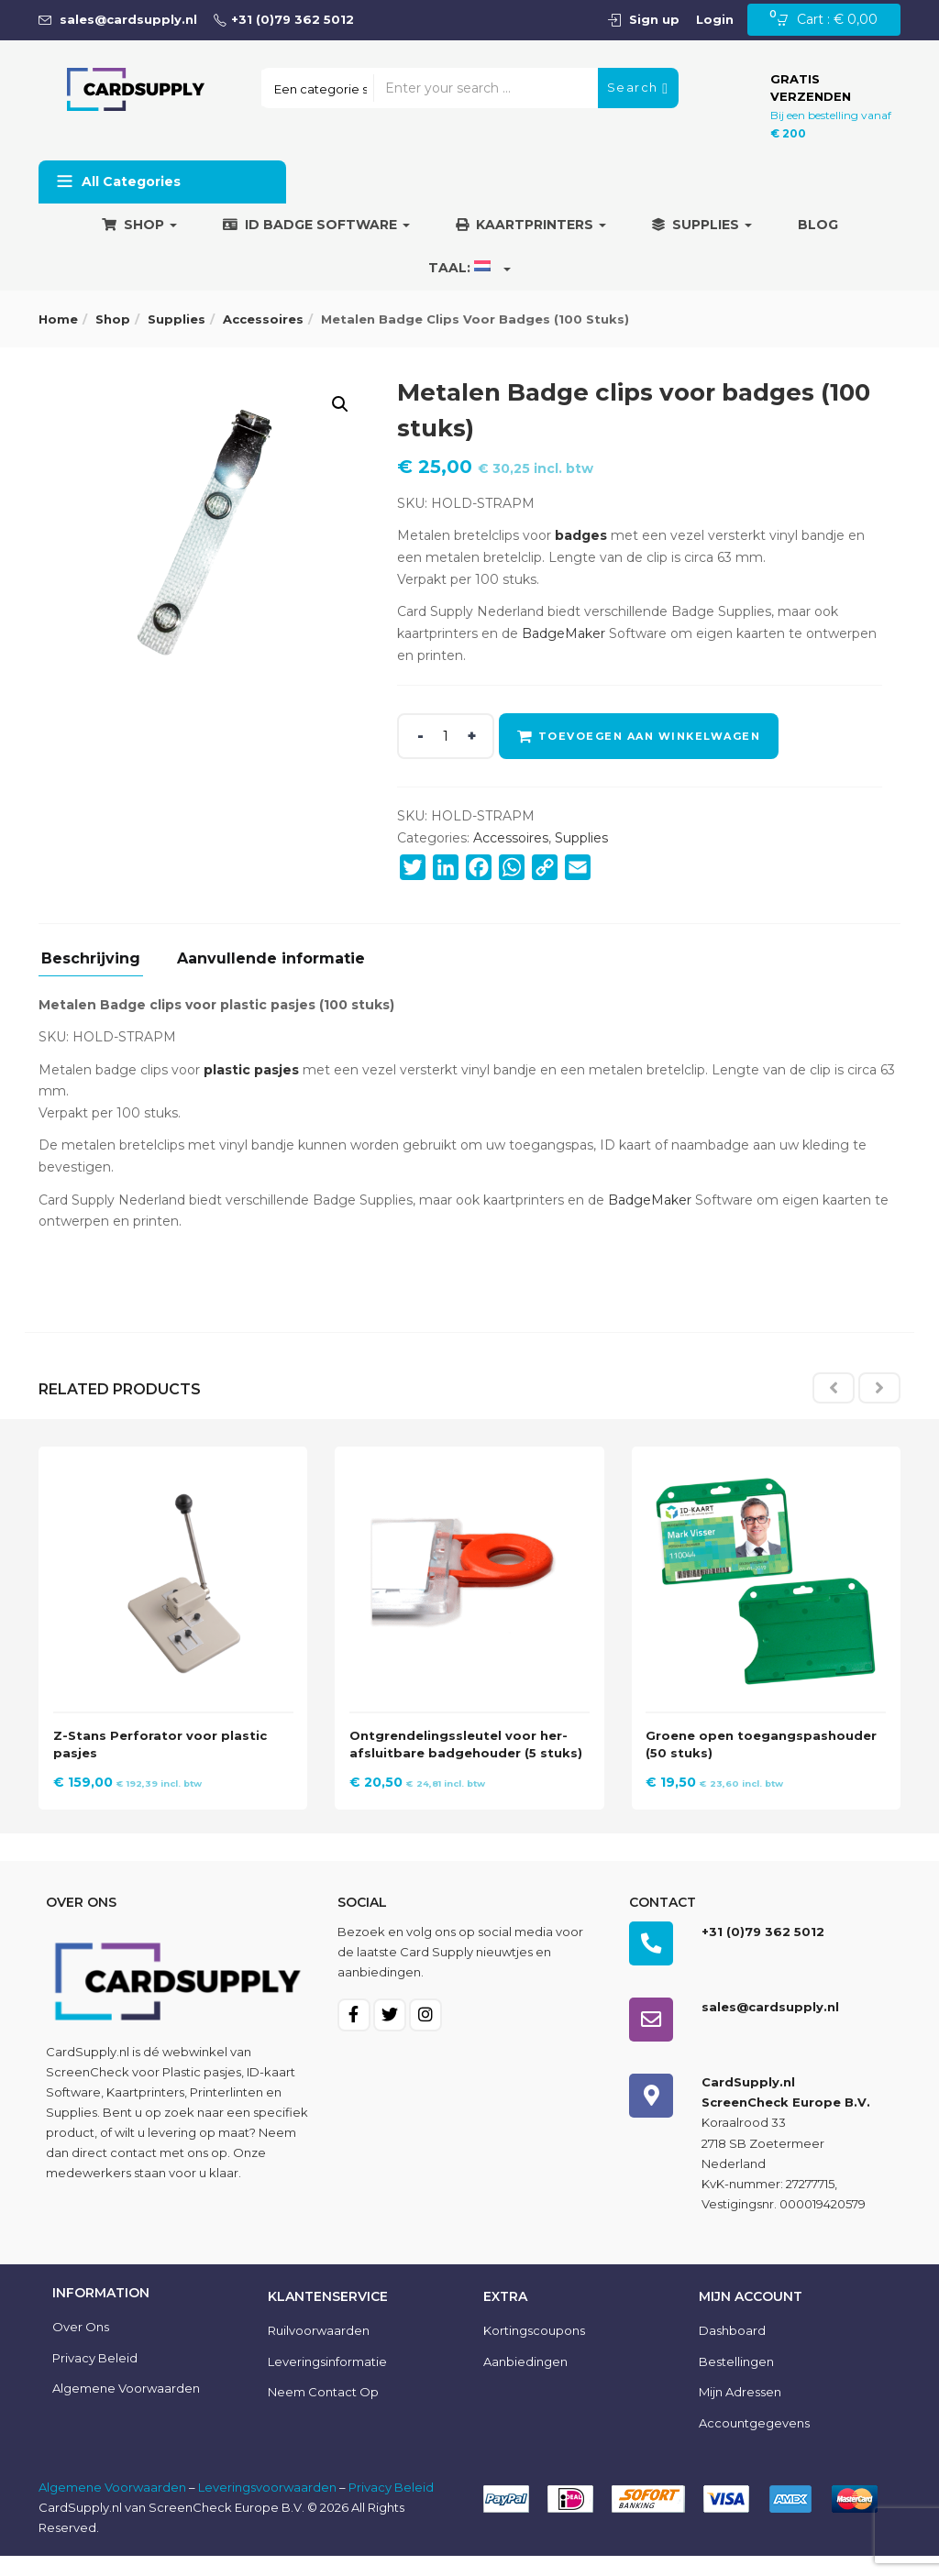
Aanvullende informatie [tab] (271, 959)
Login (715, 19)
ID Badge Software (316, 224)
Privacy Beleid (95, 2377)
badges (581, 535)
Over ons (80, 2346)
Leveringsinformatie (327, 2380)
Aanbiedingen (525, 2380)
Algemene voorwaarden (126, 2408)
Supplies (702, 224)
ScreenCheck (87, 2091)
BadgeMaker (563, 633)
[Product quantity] (445, 736)
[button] (832, 20)
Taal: (469, 267)
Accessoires (263, 319)
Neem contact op (323, 2412)
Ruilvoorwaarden (319, 2350)
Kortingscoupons (534, 2350)
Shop (139, 224)
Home (58, 319)
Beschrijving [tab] (90, 959)
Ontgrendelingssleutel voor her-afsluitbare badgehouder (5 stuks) (464, 1747)
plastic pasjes (251, 1070)
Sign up (654, 19)
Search (638, 88)
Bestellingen (736, 2380)
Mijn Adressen (740, 2412)
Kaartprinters (531, 224)
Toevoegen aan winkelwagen (651, 736)
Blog (818, 224)
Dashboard (732, 2350)
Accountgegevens (754, 2443)
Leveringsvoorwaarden (267, 2507)
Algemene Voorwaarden (112, 2507)
